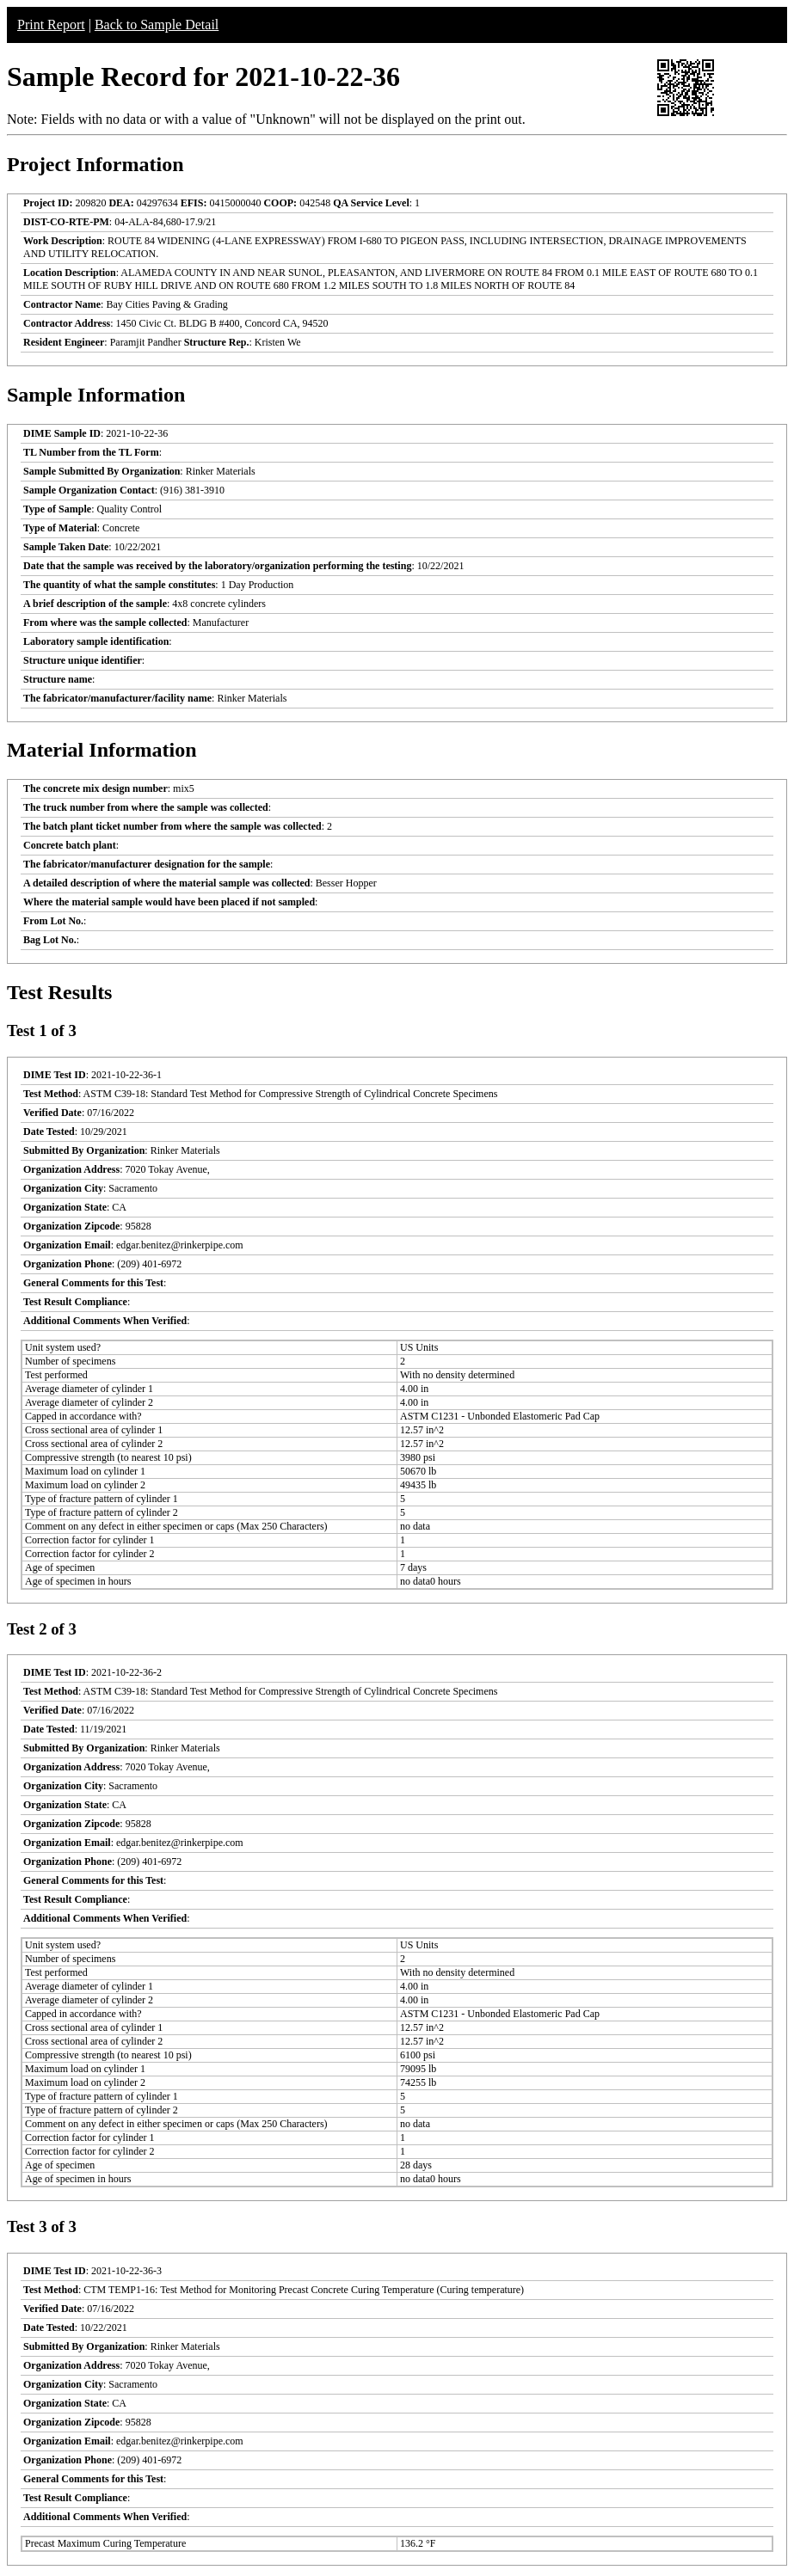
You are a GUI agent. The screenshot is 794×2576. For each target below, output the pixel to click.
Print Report (51, 24)
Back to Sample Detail (157, 24)
